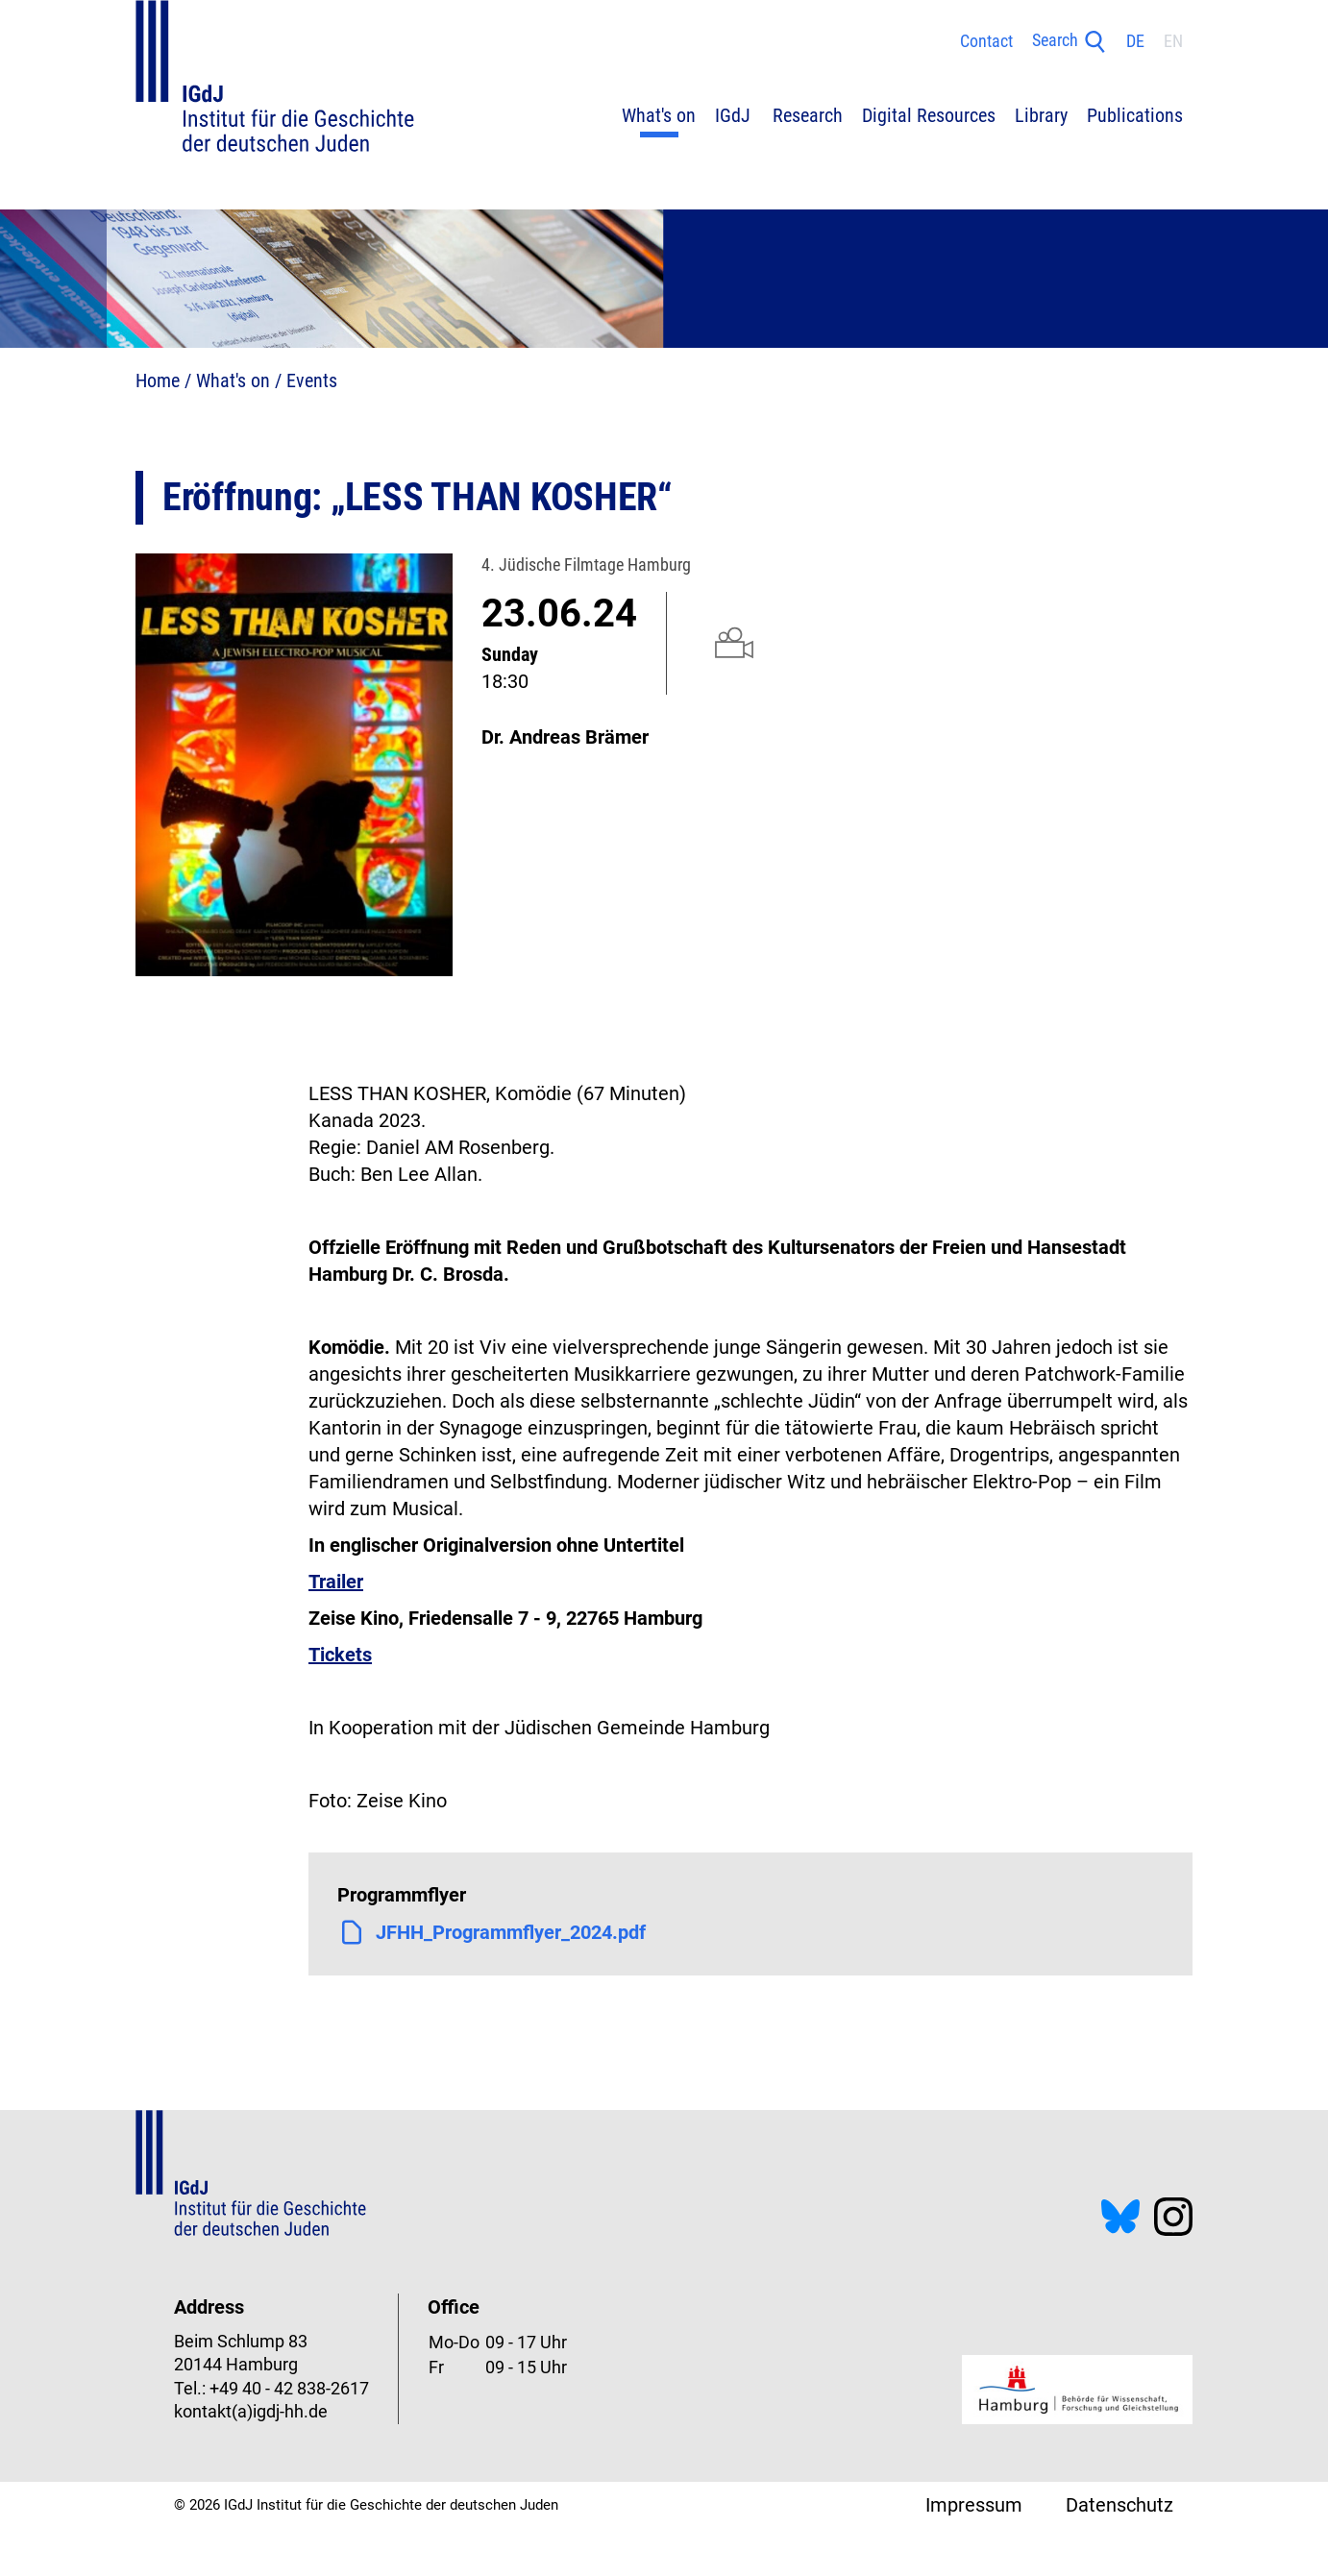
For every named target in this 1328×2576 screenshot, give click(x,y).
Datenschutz (1119, 2504)
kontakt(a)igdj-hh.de (251, 2411)
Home (157, 380)
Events (311, 380)
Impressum (973, 2504)
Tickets (340, 1654)
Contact (986, 41)
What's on (233, 380)
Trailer (335, 1581)
